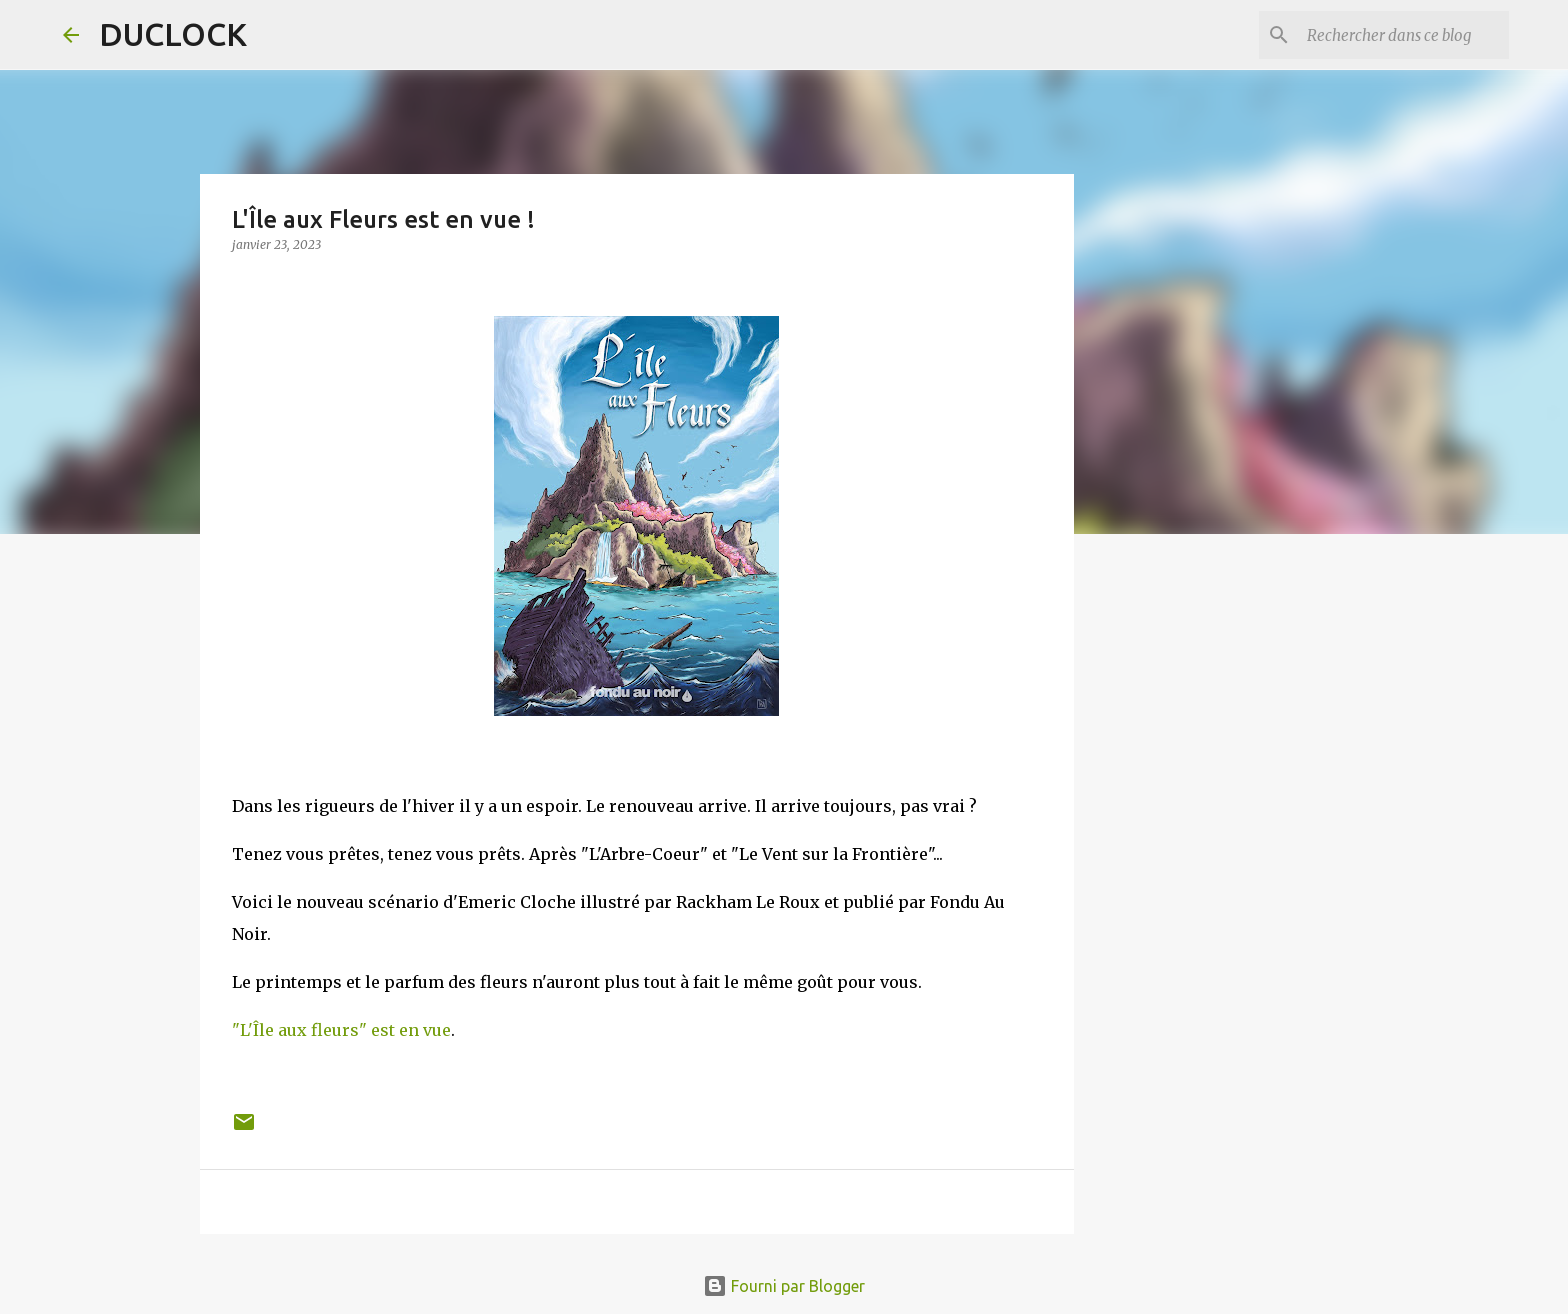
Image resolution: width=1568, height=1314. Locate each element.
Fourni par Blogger (784, 1286)
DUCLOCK (173, 34)
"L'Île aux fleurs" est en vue (341, 1030)
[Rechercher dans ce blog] (1404, 35)
